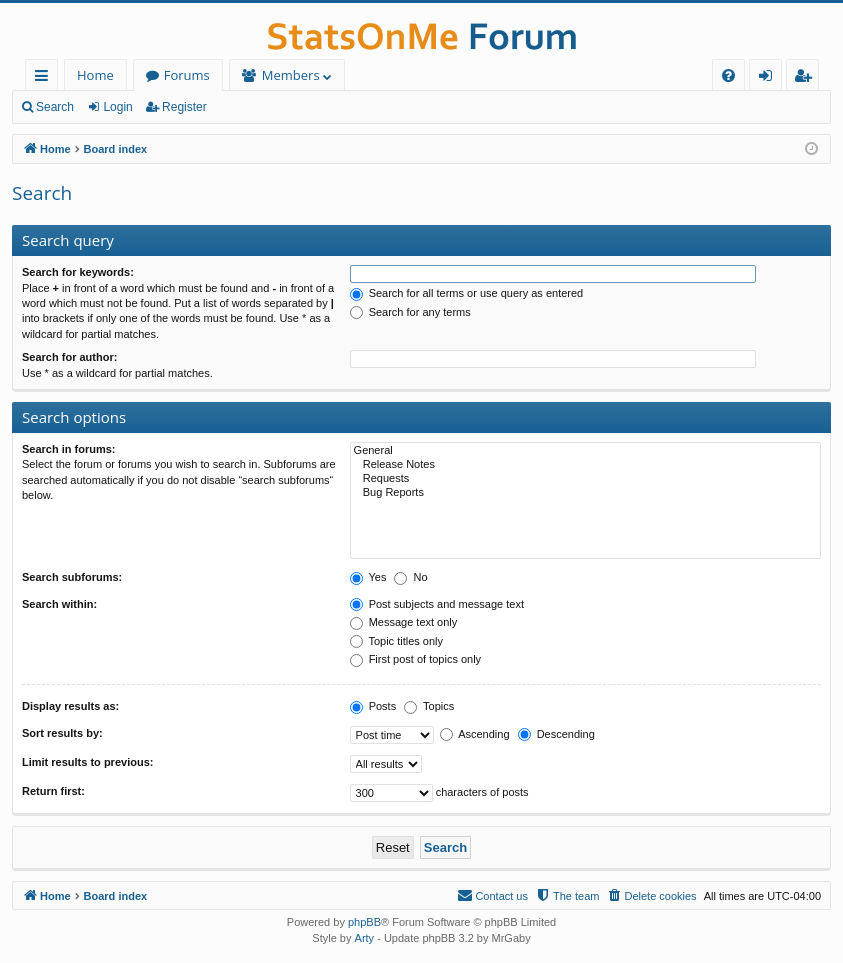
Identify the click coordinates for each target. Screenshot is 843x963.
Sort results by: (62, 733)
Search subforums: (72, 577)
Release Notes (585, 465)
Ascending (475, 734)
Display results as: (70, 706)
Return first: (53, 791)
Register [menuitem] (807, 78)
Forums (187, 75)
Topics (429, 706)
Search (55, 107)
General (585, 451)
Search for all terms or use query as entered (467, 293)
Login (117, 107)
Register (184, 107)
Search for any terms (410, 312)
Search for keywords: (78, 272)
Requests (585, 479)
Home (95, 75)
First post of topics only (416, 659)
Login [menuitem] (769, 78)
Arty (365, 938)
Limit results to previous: (87, 762)
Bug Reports (585, 493)
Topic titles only (396, 641)
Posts (373, 706)
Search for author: (69, 357)
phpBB (364, 922)
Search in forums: (69, 449)
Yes (368, 577)
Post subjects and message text (437, 604)
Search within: (59, 604)
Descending (556, 734)
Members (291, 75)
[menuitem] (728, 75)
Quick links (45, 78)
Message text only (404, 622)
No (410, 577)
